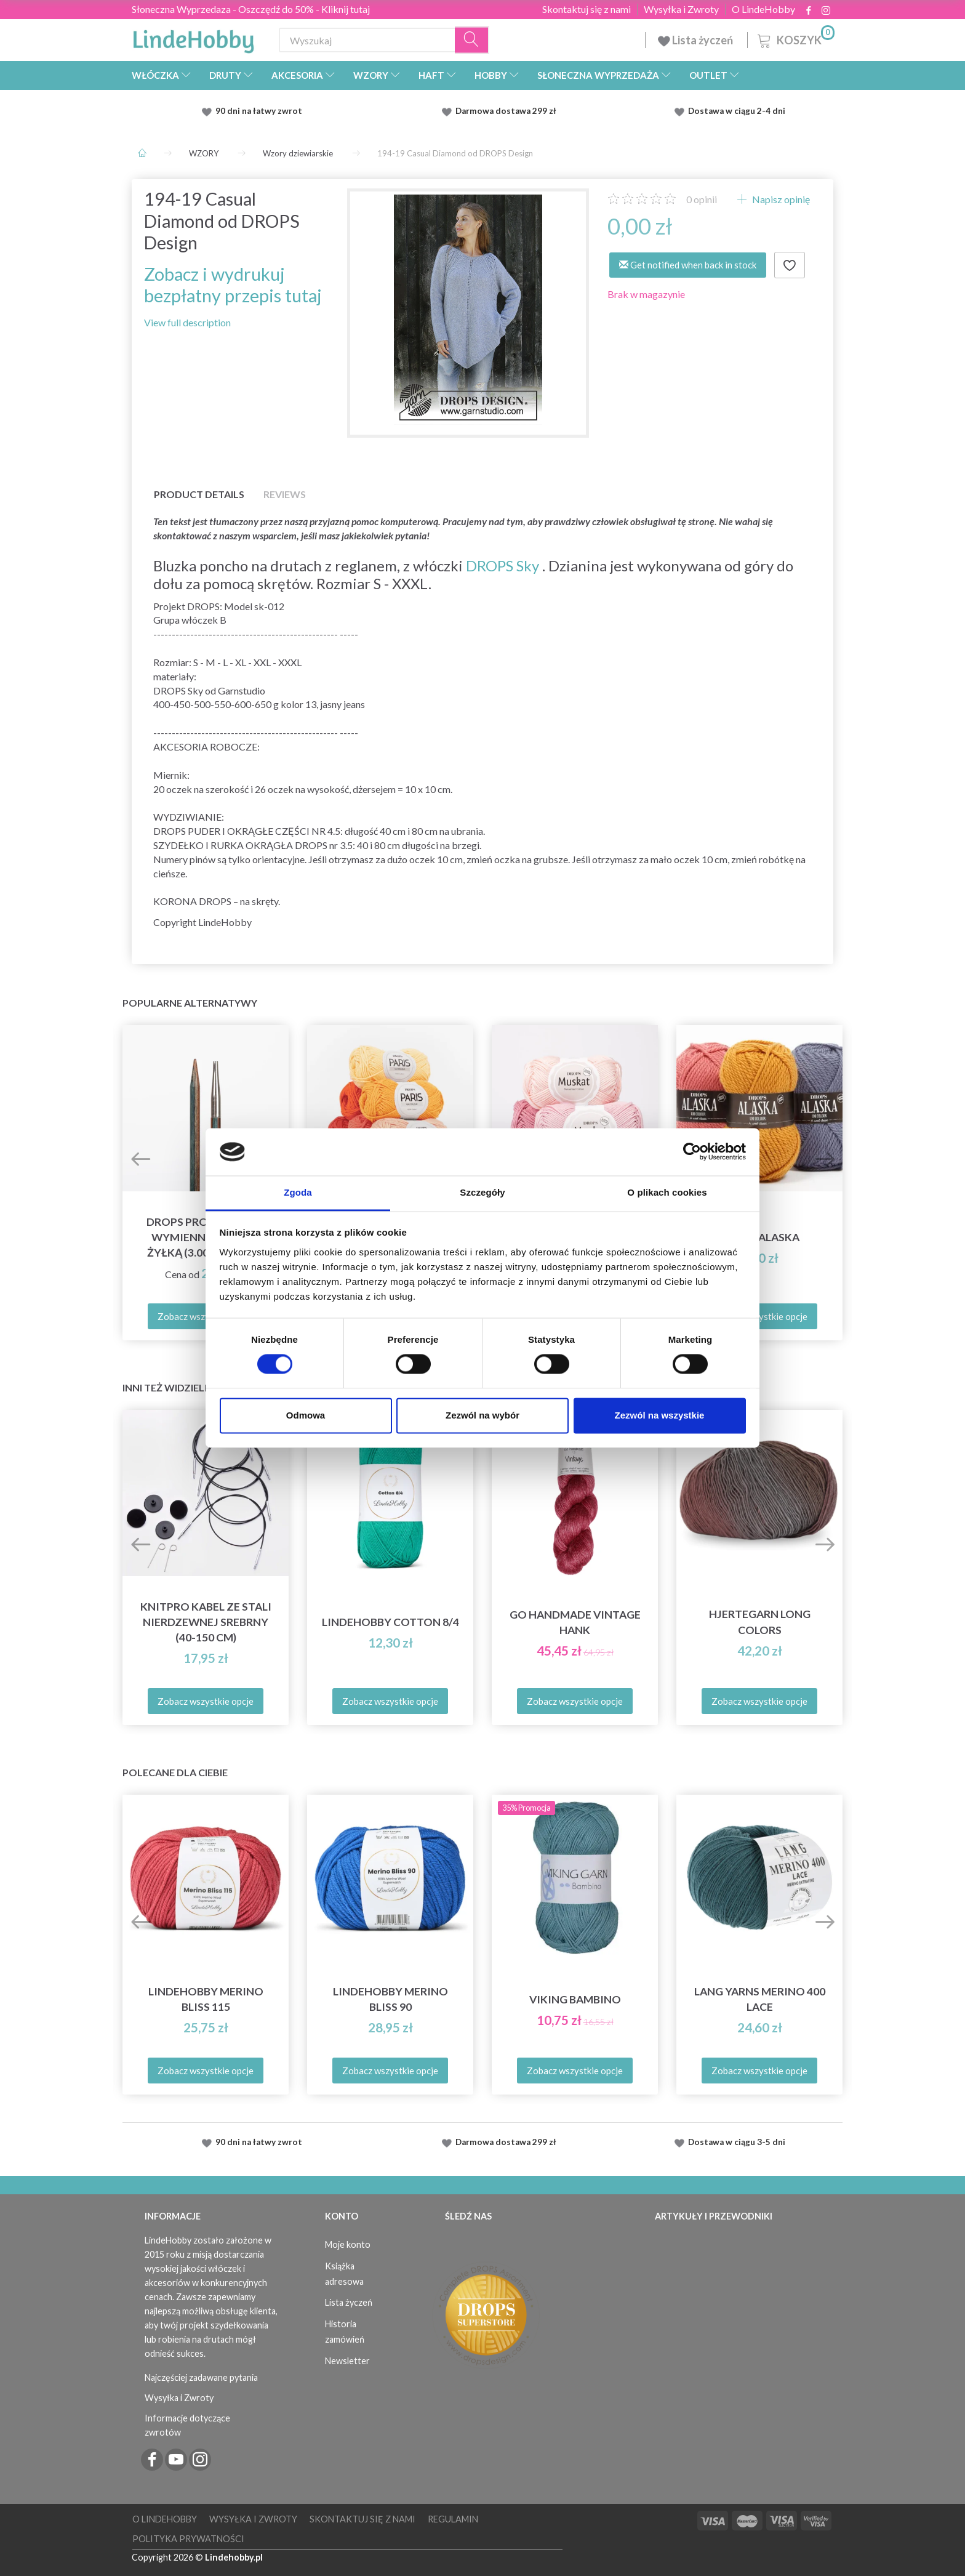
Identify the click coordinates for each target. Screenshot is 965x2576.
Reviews (284, 494)
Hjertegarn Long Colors (760, 1622)
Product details (199, 494)
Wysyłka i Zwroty (681, 9)
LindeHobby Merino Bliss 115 (205, 1999)
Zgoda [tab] (298, 1192)
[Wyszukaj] (472, 40)
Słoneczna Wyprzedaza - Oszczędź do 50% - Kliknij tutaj (251, 9)
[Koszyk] (795, 38)
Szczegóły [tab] (482, 1192)
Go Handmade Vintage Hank (575, 1622)
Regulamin (453, 2519)
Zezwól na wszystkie (660, 1415)
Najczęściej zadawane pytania (201, 2377)
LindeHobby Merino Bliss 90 (390, 1999)
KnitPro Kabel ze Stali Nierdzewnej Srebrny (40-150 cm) (205, 1622)
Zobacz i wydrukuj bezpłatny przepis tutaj (233, 285)
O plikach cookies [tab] (667, 1192)
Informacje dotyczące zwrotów (187, 2425)
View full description (187, 322)
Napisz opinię (780, 199)
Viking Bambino (575, 1999)
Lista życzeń (696, 40)
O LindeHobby (763, 9)
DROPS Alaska (759, 1237)
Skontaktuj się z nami (586, 9)
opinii (701, 199)
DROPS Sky (502, 565)
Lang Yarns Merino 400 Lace (759, 1999)
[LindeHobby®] (193, 37)
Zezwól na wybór (482, 1415)
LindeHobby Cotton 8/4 (390, 1622)
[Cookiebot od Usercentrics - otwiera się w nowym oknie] (692, 1152)
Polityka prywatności (188, 2539)
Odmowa (305, 1415)
